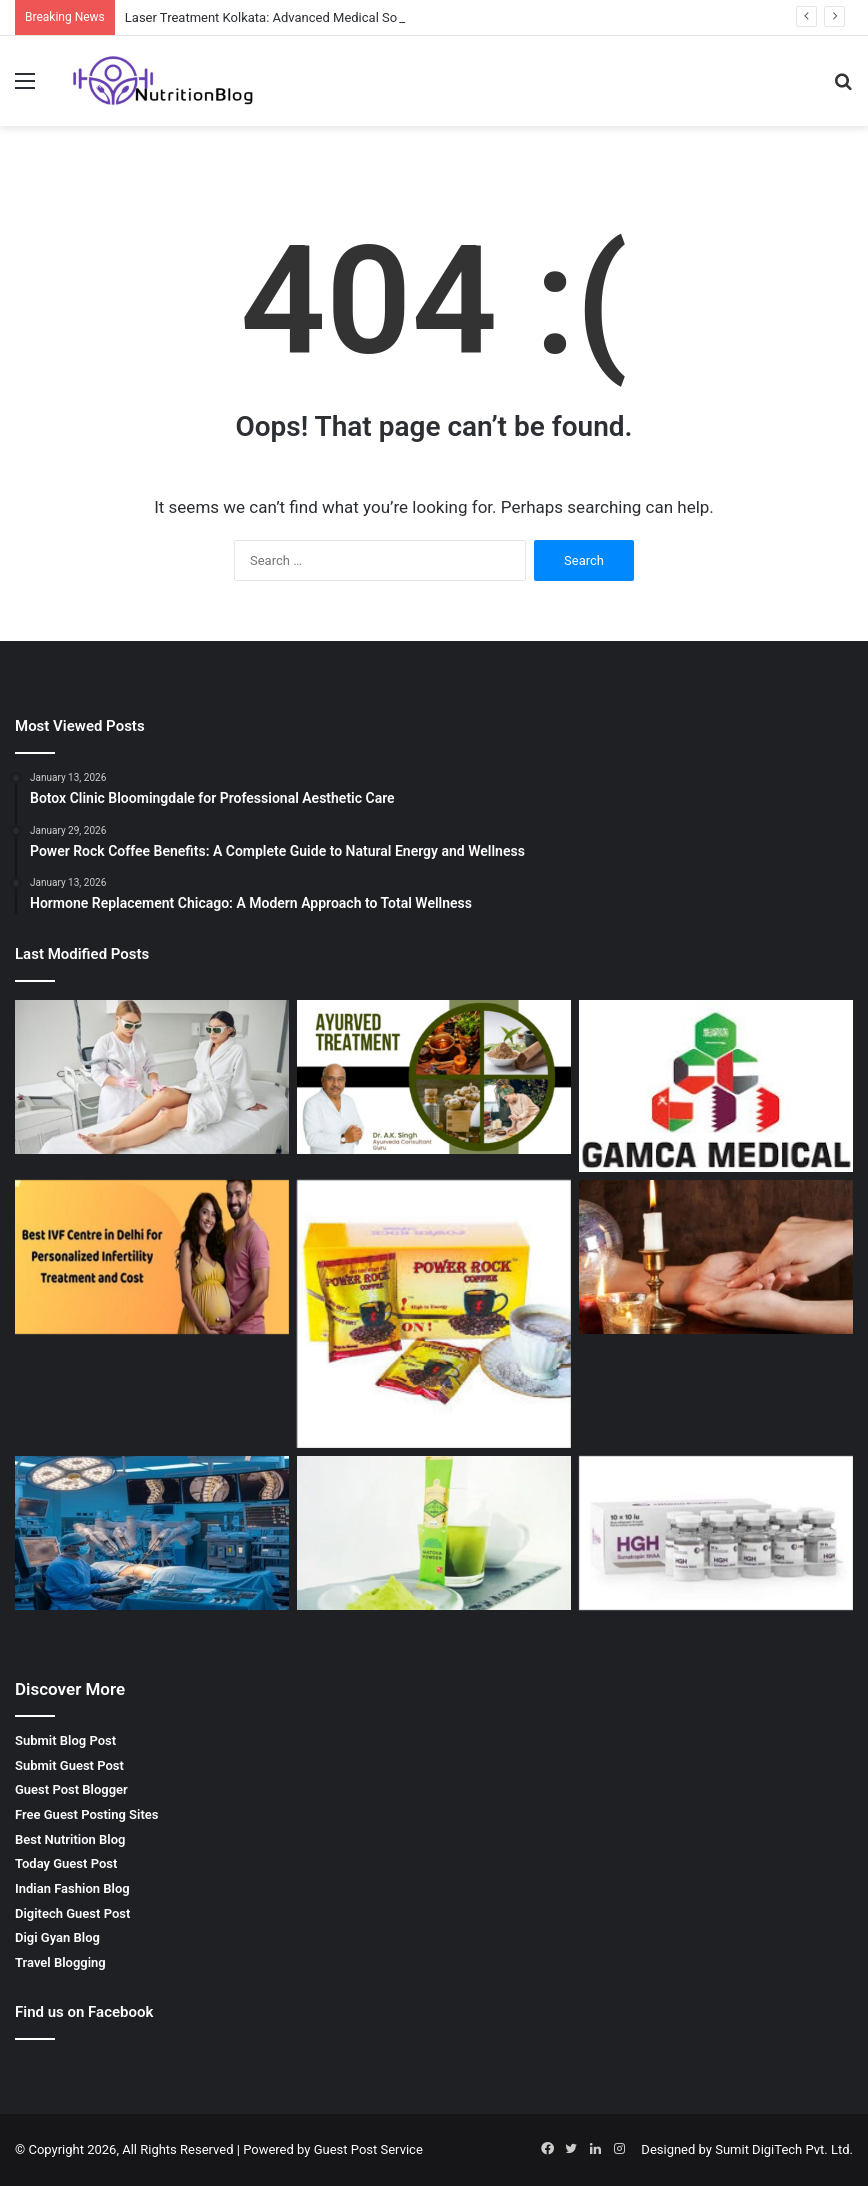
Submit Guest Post (69, 1765)
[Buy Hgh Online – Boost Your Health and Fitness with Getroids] (716, 1533)
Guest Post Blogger (71, 1789)
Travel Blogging (60, 1962)
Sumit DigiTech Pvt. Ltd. (784, 2149)
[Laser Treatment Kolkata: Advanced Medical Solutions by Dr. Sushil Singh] (152, 1077)
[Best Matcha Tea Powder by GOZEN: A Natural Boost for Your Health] (434, 1533)
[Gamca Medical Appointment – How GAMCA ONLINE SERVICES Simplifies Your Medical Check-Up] (716, 1086)
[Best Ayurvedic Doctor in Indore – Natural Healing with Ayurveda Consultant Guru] (434, 1077)
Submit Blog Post (65, 1740)
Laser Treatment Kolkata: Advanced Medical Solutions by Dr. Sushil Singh (335, 17)
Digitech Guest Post (72, 1913)
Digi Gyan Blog (57, 1937)
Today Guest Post (66, 1863)
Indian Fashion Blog (72, 1888)
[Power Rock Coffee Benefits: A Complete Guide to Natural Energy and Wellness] (434, 1314)
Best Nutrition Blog (70, 1839)
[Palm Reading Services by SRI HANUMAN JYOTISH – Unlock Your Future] (716, 1257)
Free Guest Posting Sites (86, 1814)
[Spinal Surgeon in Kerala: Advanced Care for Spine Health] (152, 1533)
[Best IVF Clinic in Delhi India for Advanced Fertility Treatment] (152, 1257)
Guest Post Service (368, 2149)
